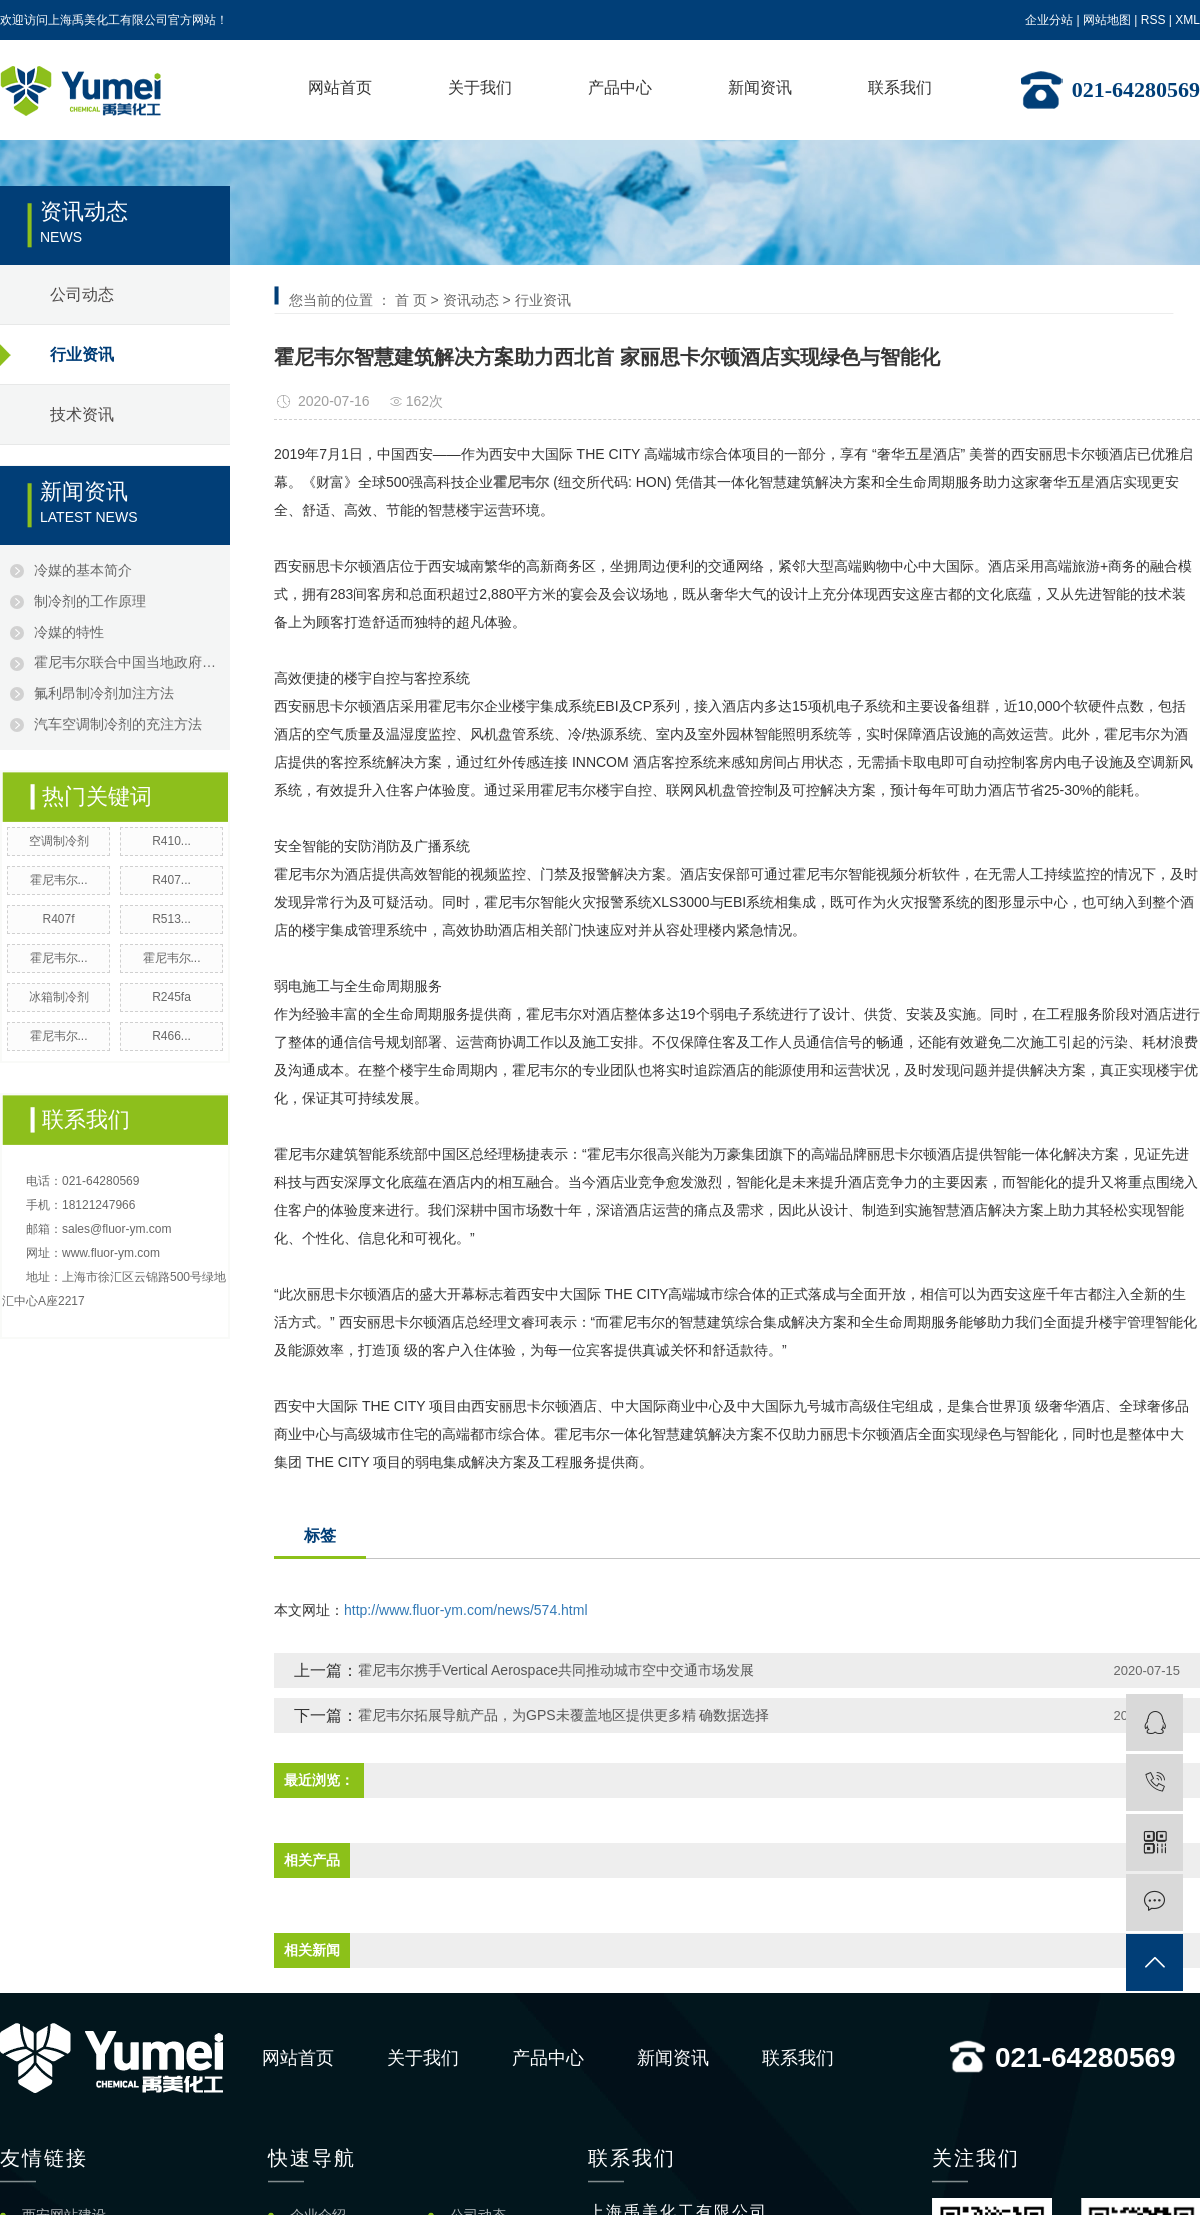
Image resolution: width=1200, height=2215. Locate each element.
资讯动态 (471, 300)
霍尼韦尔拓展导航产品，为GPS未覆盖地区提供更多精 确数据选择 (563, 1715)
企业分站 (1049, 20)
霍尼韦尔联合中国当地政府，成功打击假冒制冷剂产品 (127, 662)
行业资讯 (82, 354)
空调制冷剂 (59, 841)
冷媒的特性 (69, 632)
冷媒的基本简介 (83, 570)
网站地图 (1107, 20)
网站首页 (340, 87)
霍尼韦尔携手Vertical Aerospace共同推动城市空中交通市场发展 (556, 1670)
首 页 (411, 300)
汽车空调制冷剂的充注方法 (121, 724)
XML (1187, 20)
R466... (171, 1036)
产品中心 (620, 87)
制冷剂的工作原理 (90, 601)
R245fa (171, 997)
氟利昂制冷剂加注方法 (104, 693)
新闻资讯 (760, 87)
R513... (171, 919)
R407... (171, 880)
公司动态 (82, 294)
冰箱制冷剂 (59, 997)
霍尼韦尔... (59, 880)
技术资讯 (82, 414)
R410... (171, 841)
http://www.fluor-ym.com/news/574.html (466, 1610)
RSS (1153, 20)
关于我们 (480, 87)
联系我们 (900, 87)
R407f (58, 919)
